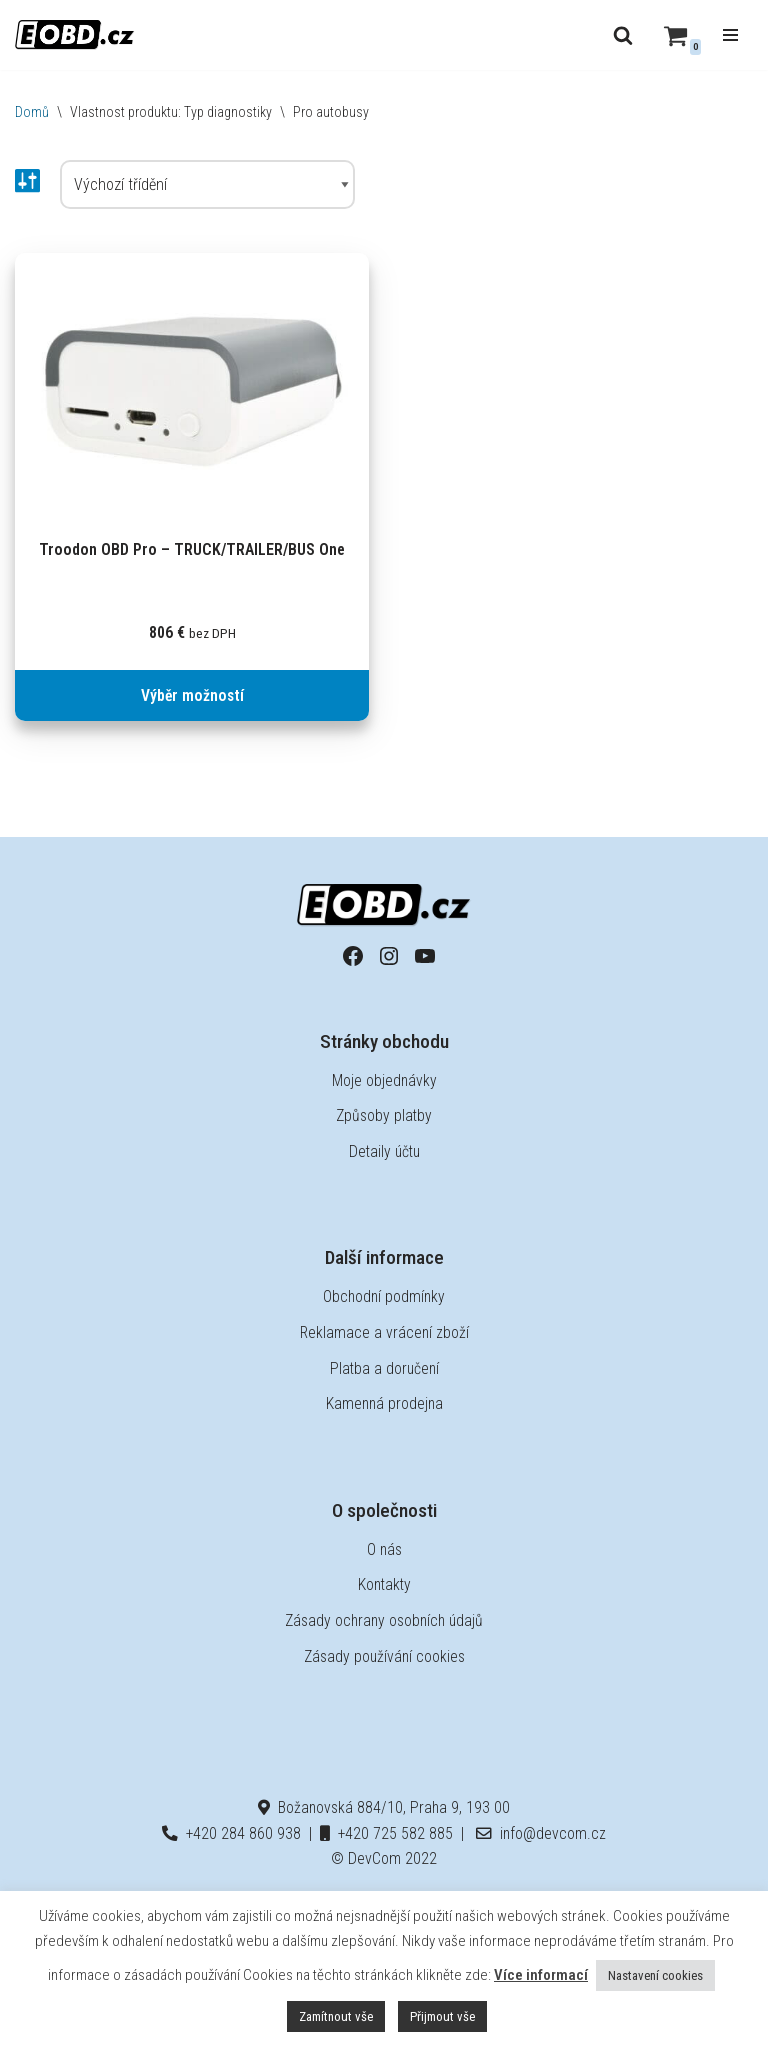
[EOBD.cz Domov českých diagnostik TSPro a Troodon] (75, 34)
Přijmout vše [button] (442, 2016)
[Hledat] (623, 35)
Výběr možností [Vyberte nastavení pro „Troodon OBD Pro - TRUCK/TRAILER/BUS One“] (192, 695)
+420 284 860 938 (231, 1833)
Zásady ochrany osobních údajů (384, 1620)
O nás (384, 1549)
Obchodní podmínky (384, 1297)
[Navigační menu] (730, 35)
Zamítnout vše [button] (336, 2016)
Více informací (541, 1975)
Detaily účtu (384, 1151)
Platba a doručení (384, 1368)
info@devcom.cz (540, 1833)
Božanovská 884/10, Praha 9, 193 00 (384, 1808)
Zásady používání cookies (384, 1656)
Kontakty (384, 1585)
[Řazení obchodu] (207, 185)
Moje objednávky (384, 1080)
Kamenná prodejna (384, 1404)
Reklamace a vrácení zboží (384, 1332)
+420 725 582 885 (387, 1833)
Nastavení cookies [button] (655, 1975)
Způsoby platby (384, 1116)
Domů (32, 112)
